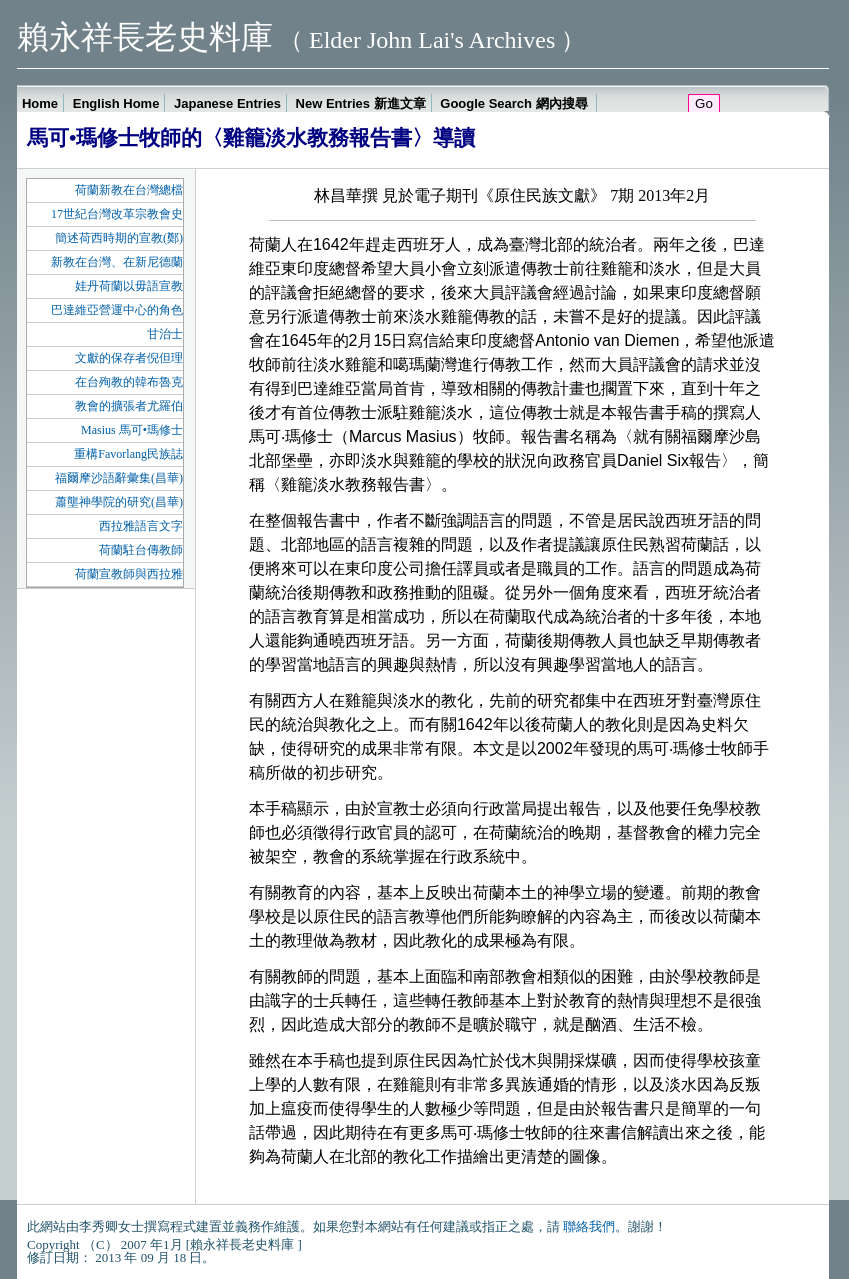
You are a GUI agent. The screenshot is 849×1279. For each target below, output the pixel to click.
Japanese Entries (227, 103)
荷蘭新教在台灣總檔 (129, 190)
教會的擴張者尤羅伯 (129, 406)
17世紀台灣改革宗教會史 (117, 214)
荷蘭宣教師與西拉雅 (129, 574)
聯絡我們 (589, 1226)
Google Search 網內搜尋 (515, 103)
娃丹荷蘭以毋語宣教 (129, 286)
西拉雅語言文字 (141, 526)
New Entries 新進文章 (361, 103)
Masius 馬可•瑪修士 (132, 430)
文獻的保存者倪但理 (129, 358)
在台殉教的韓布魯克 (129, 382)
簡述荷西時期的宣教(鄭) (119, 238)
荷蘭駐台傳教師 (141, 550)
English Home (116, 103)
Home (40, 103)
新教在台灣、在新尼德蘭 (117, 262)
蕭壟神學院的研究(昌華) (119, 502)
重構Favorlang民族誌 (128, 454)
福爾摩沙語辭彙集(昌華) (119, 478)
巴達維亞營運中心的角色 (117, 310)
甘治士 (165, 334)
